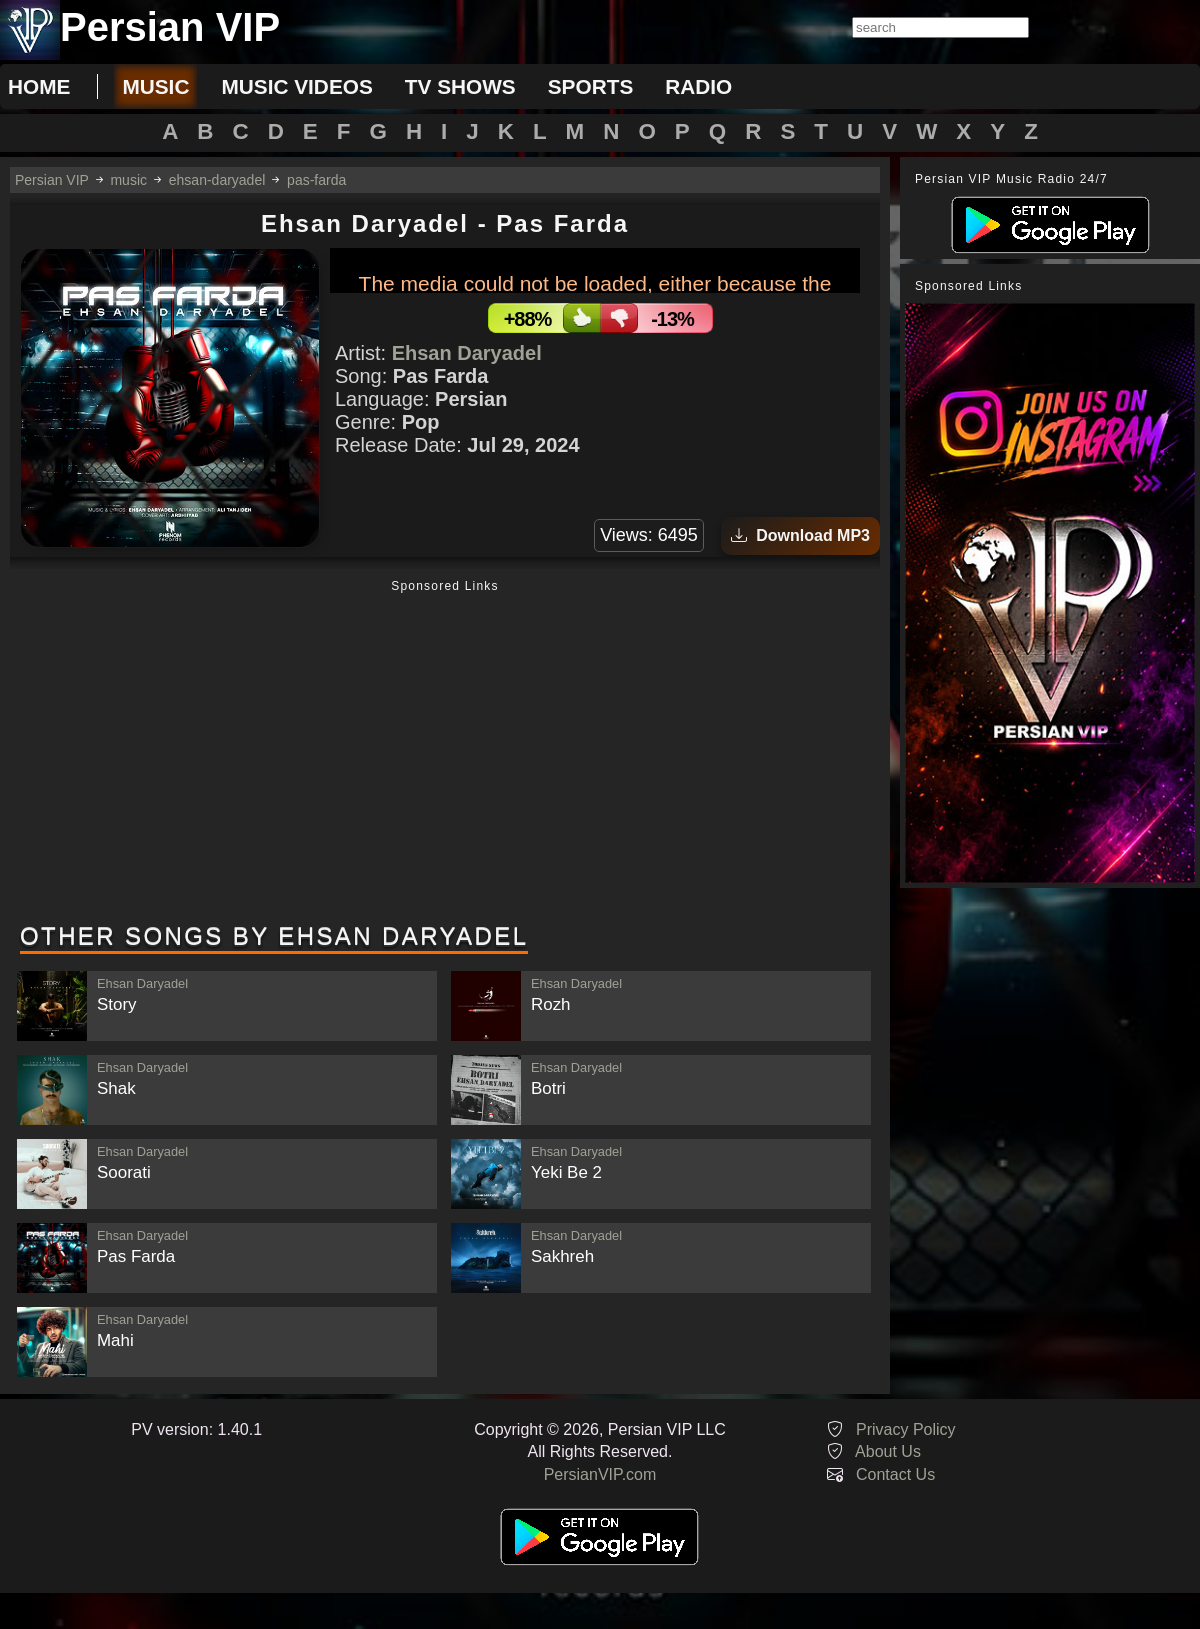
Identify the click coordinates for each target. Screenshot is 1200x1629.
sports (591, 86)
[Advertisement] (445, 753)
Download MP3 (800, 535)
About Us (888, 1451)
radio (698, 86)
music (155, 86)
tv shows (460, 86)
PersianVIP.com (600, 1474)
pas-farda (316, 180)
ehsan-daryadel (217, 180)
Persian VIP (52, 180)
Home (39, 86)
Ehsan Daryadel (467, 353)
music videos (296, 86)
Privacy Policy (906, 1429)
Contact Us (895, 1474)
